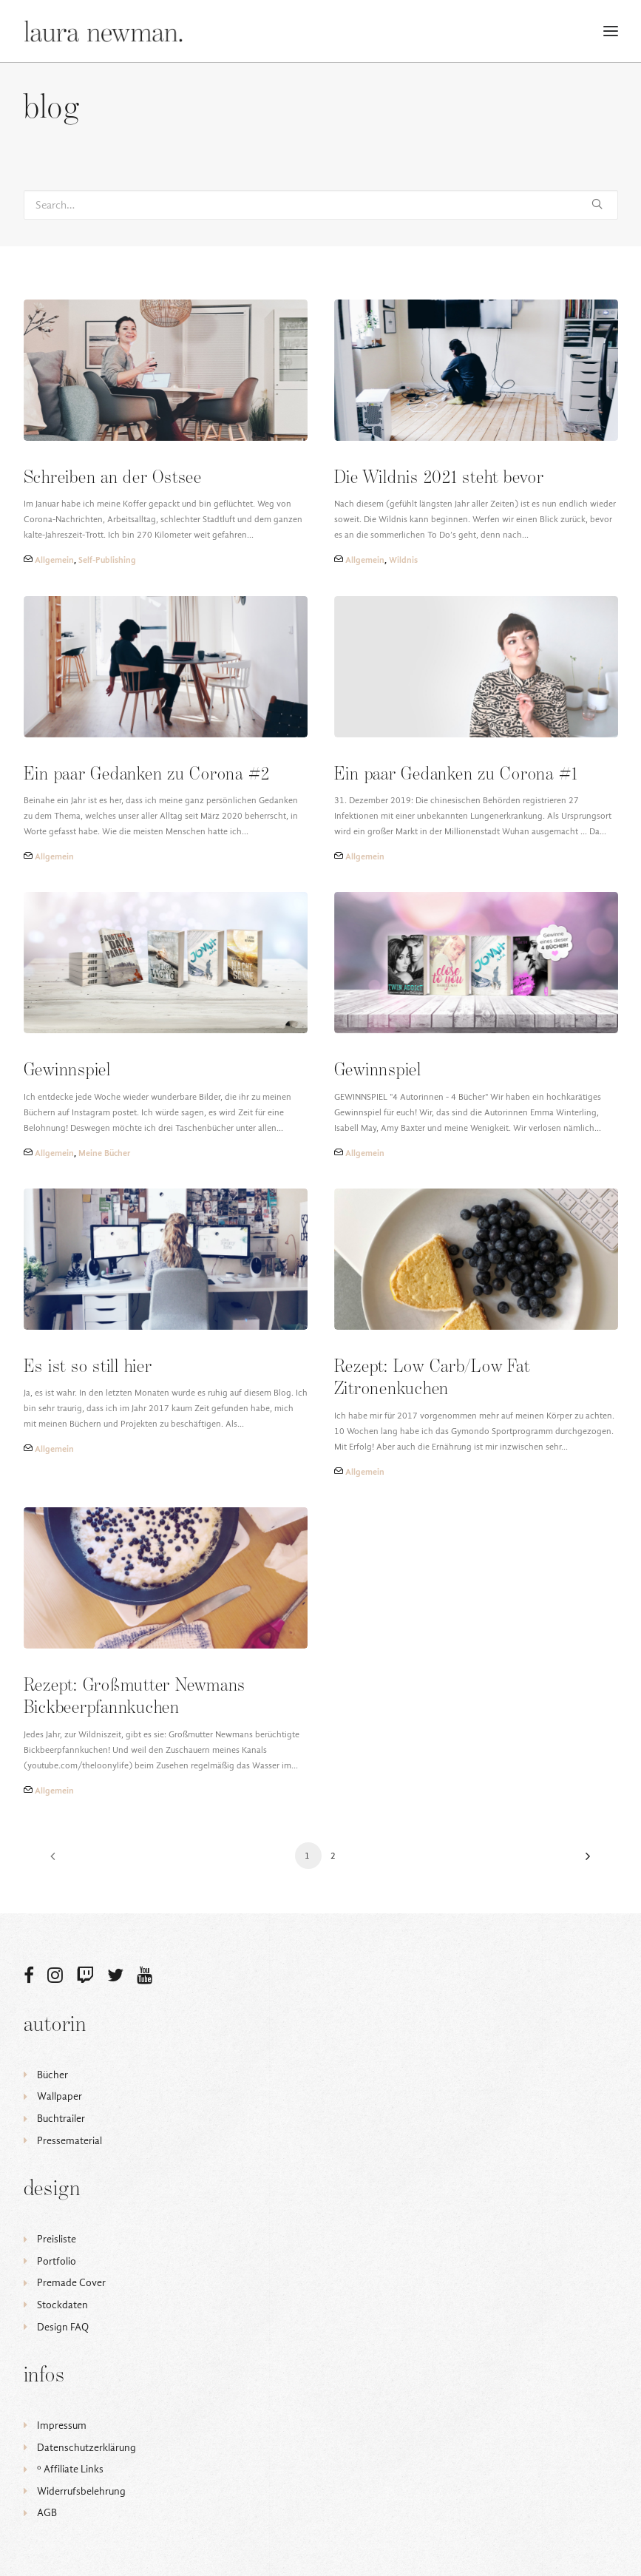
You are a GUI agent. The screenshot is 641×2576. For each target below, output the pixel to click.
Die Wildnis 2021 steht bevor (439, 478)
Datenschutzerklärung (86, 2447)
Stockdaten (62, 2305)
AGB (47, 2512)
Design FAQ (63, 2327)
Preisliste (56, 2239)
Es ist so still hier (88, 1367)
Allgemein (54, 560)
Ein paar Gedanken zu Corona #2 (147, 774)
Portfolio (56, 2261)
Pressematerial (69, 2140)
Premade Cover (71, 2282)
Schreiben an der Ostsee (113, 478)
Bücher (52, 2075)
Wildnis (403, 560)
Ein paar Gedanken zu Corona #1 (456, 774)
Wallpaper (59, 2096)
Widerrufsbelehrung (81, 2491)
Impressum (62, 2425)
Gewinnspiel (67, 1070)
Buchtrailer (61, 2118)
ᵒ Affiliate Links (70, 2469)
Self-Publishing (107, 560)
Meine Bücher (104, 1153)
